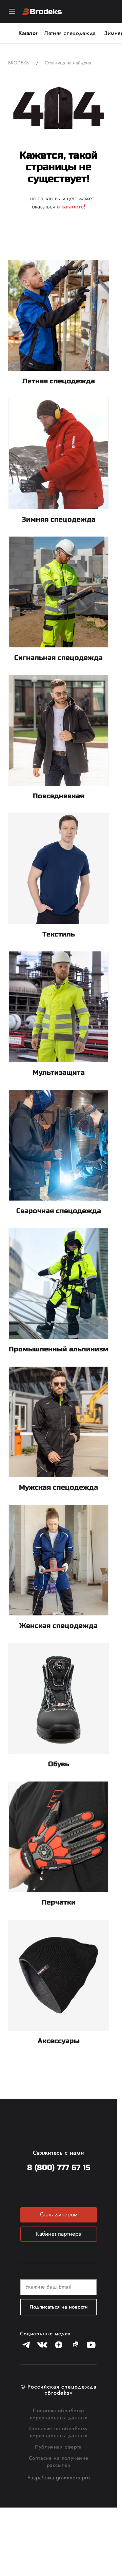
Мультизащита (59, 1072)
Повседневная (58, 796)
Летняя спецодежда (70, 33)
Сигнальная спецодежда (58, 657)
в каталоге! (71, 206)
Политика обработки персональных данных (58, 2414)
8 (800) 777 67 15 (58, 2168)
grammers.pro (73, 2478)
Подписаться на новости (58, 2307)
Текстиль (58, 934)
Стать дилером (58, 2214)
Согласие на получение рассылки (58, 2462)
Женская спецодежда (58, 1626)
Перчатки (59, 1902)
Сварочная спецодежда (58, 1211)
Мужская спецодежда (58, 1487)
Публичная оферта (58, 2447)
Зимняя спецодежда (59, 519)
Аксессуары (59, 2041)
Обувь (58, 1764)
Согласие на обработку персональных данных (58, 2432)
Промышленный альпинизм (58, 1349)
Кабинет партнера (58, 2234)
